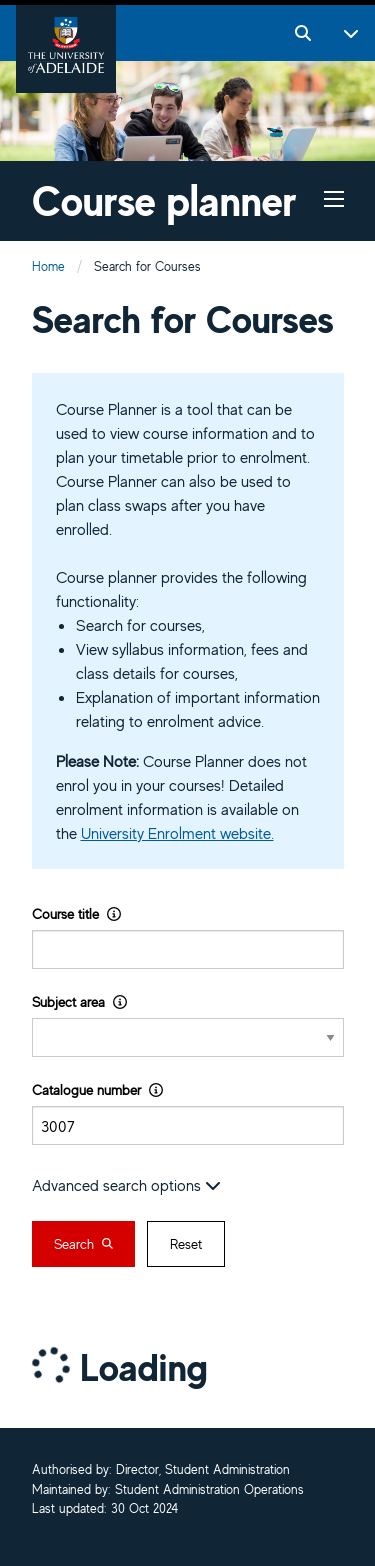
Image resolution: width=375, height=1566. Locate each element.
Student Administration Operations (209, 1490)
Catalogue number (97, 1089)
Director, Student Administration (203, 1470)
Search (83, 1244)
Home (48, 266)
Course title (76, 913)
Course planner (164, 200)
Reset (186, 1244)
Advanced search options (126, 1185)
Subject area (79, 1001)
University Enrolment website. (177, 833)
